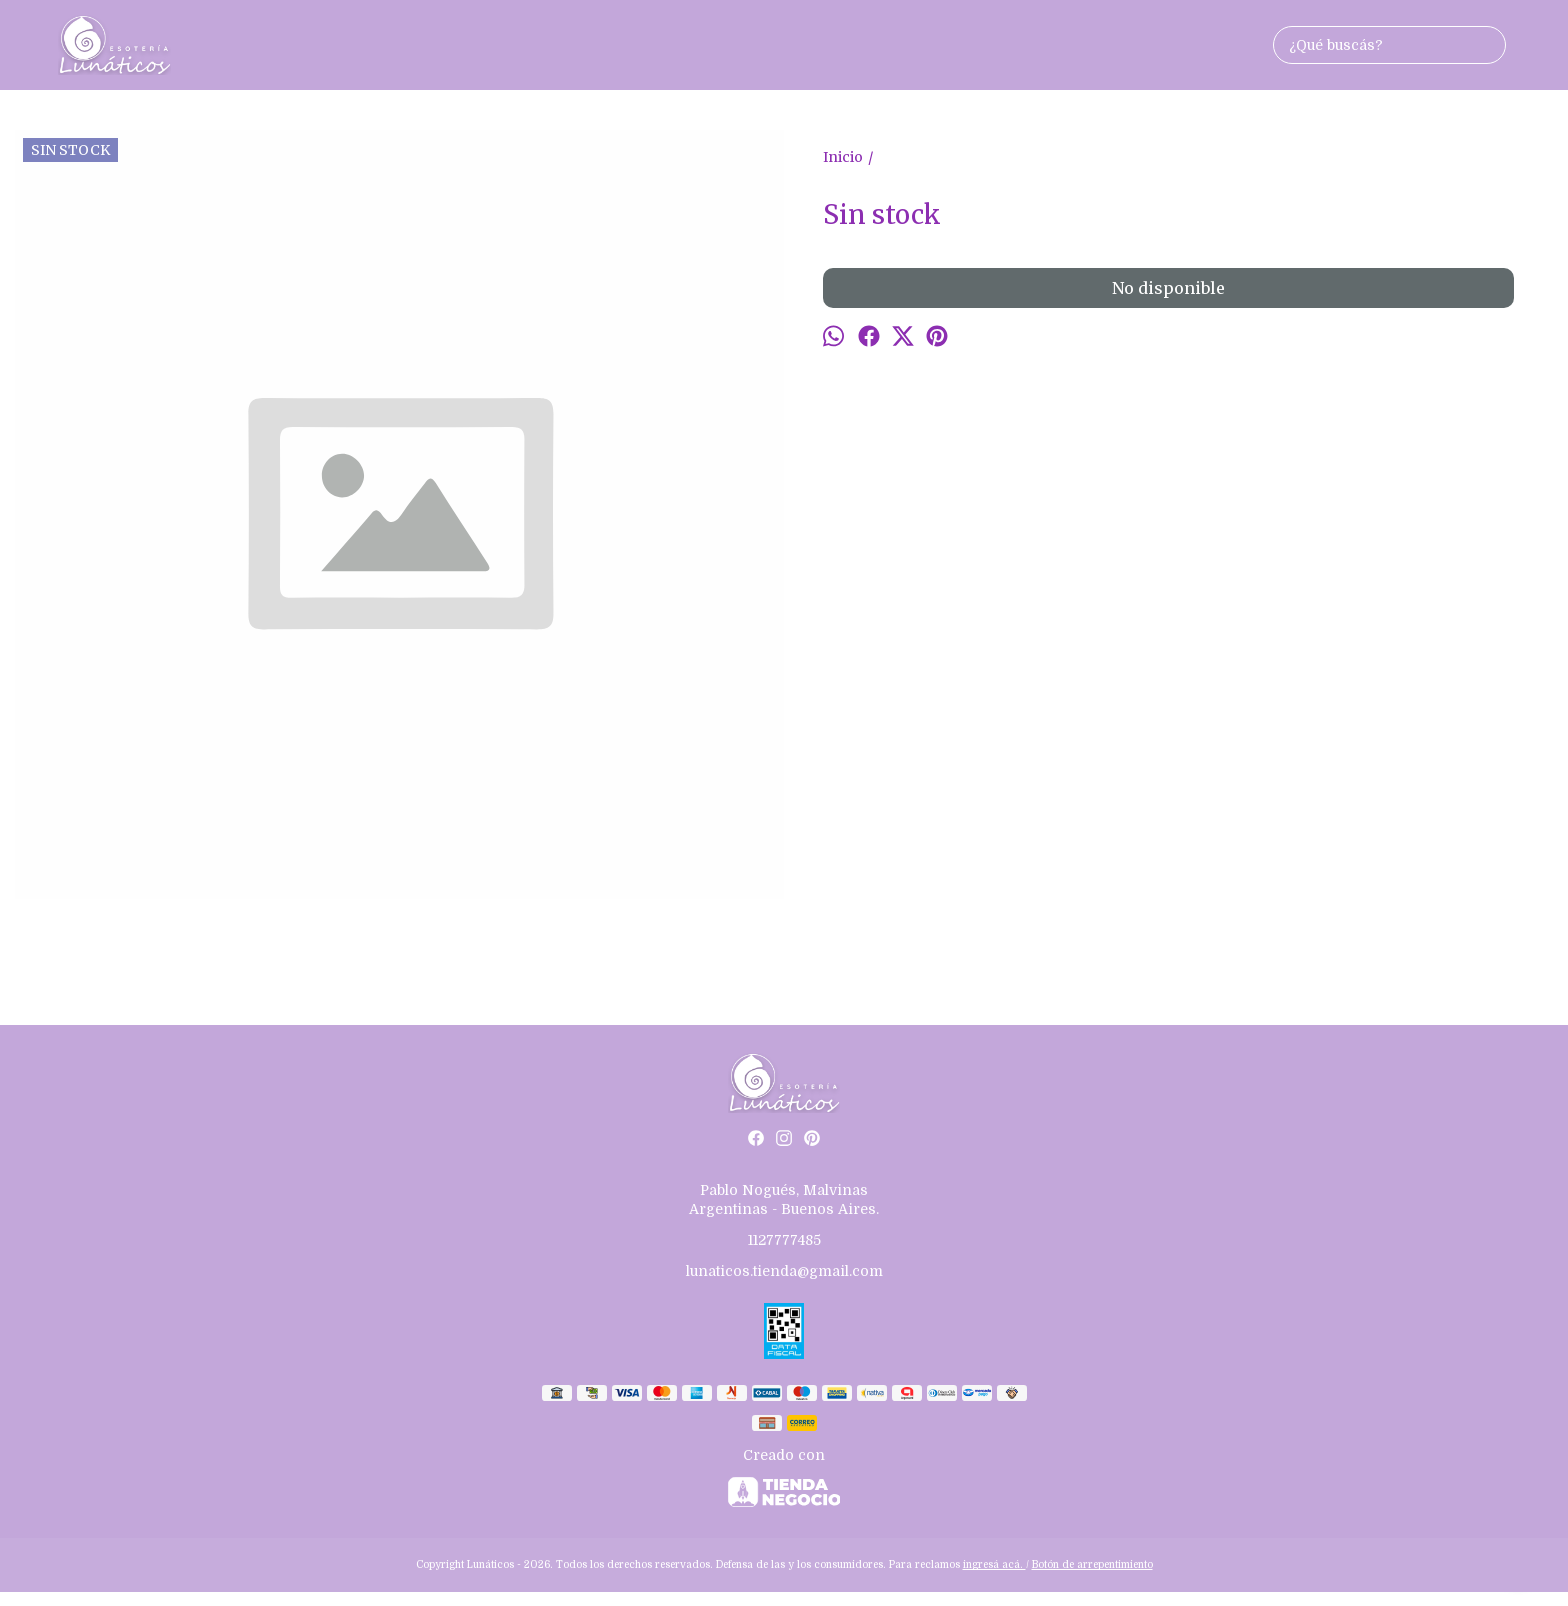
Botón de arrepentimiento (1092, 1564)
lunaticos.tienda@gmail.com (784, 1271)
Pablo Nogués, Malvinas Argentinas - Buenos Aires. (784, 1199)
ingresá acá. (994, 1564)
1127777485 (784, 1240)
